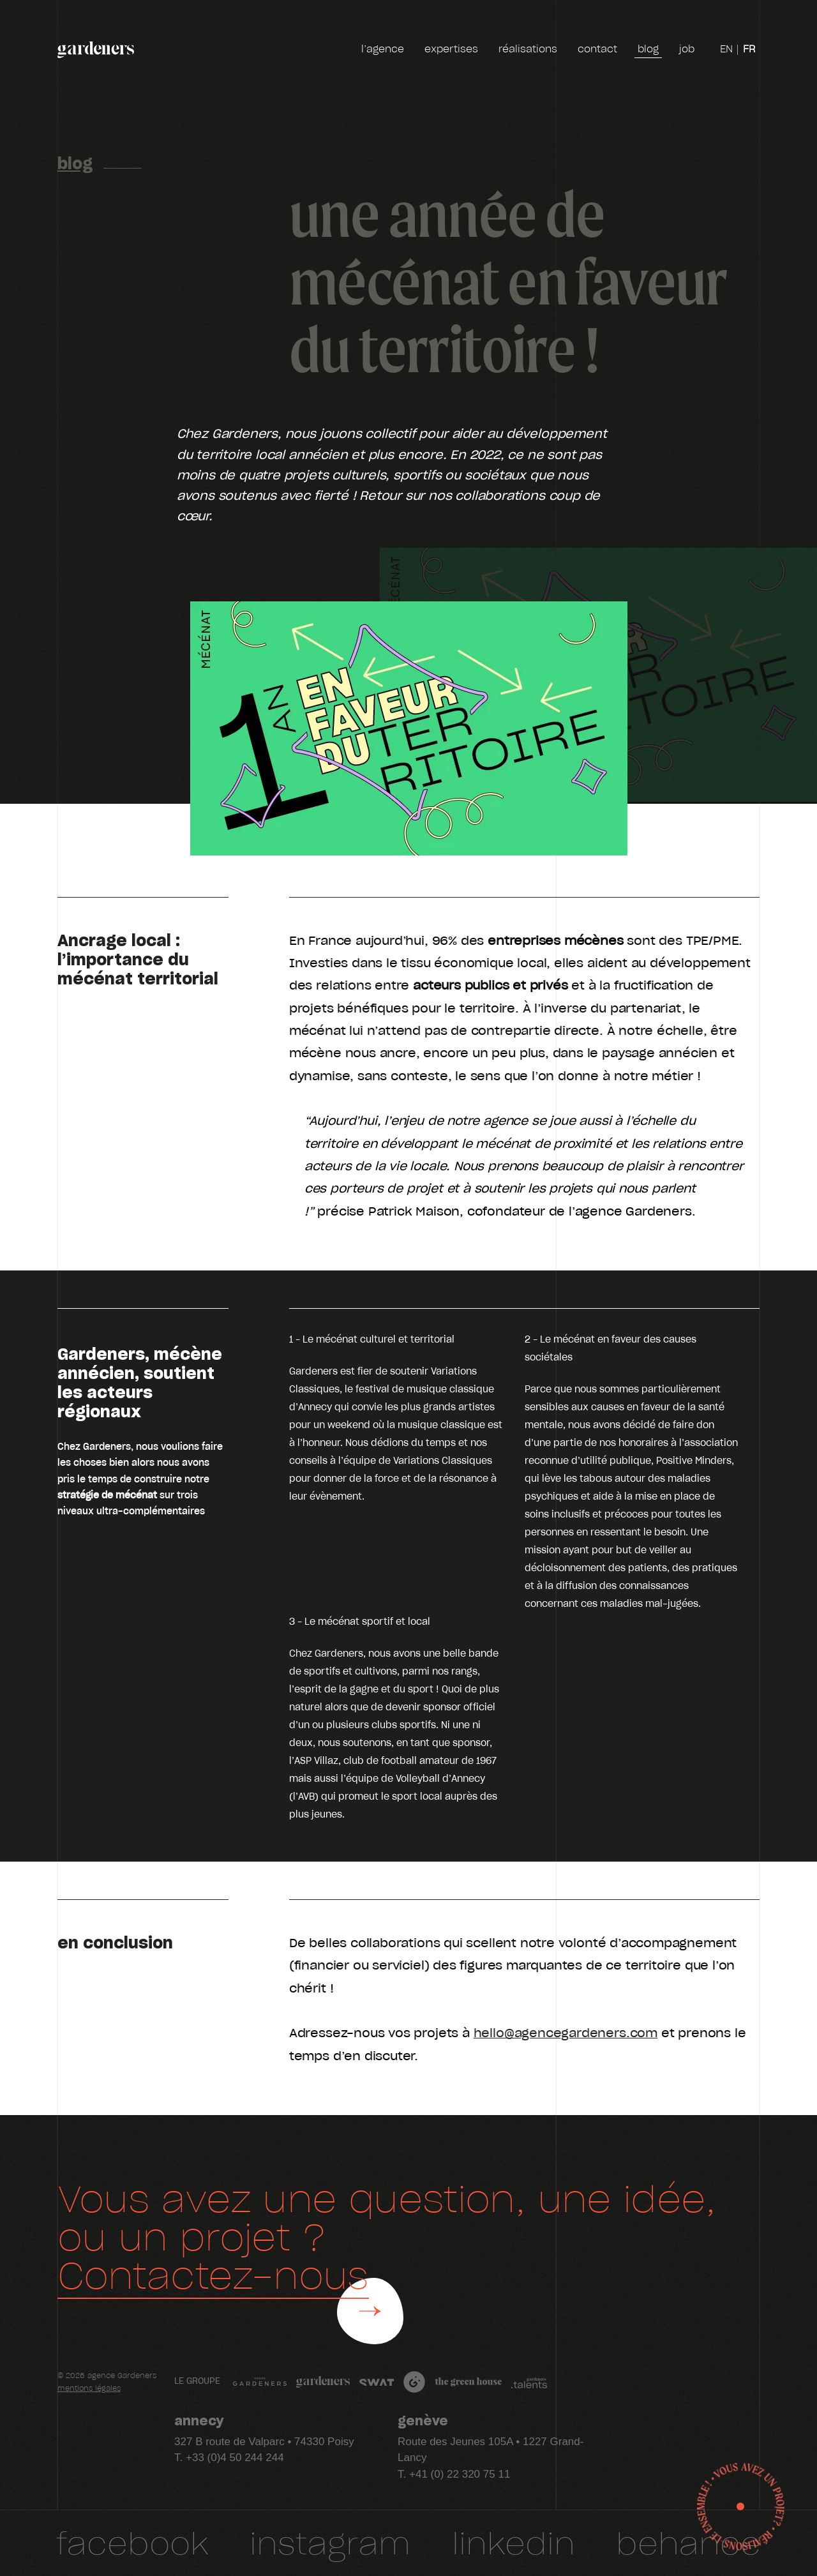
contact (597, 49)
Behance (688, 2542)
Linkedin (513, 2542)
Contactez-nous (213, 2274)
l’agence (382, 49)
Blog (75, 162)
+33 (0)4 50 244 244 (235, 2458)
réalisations (527, 49)
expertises (451, 49)
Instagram (330, 2542)
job (686, 51)
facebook (132, 2542)
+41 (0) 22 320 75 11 (459, 2474)
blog (648, 50)
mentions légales (89, 2388)
